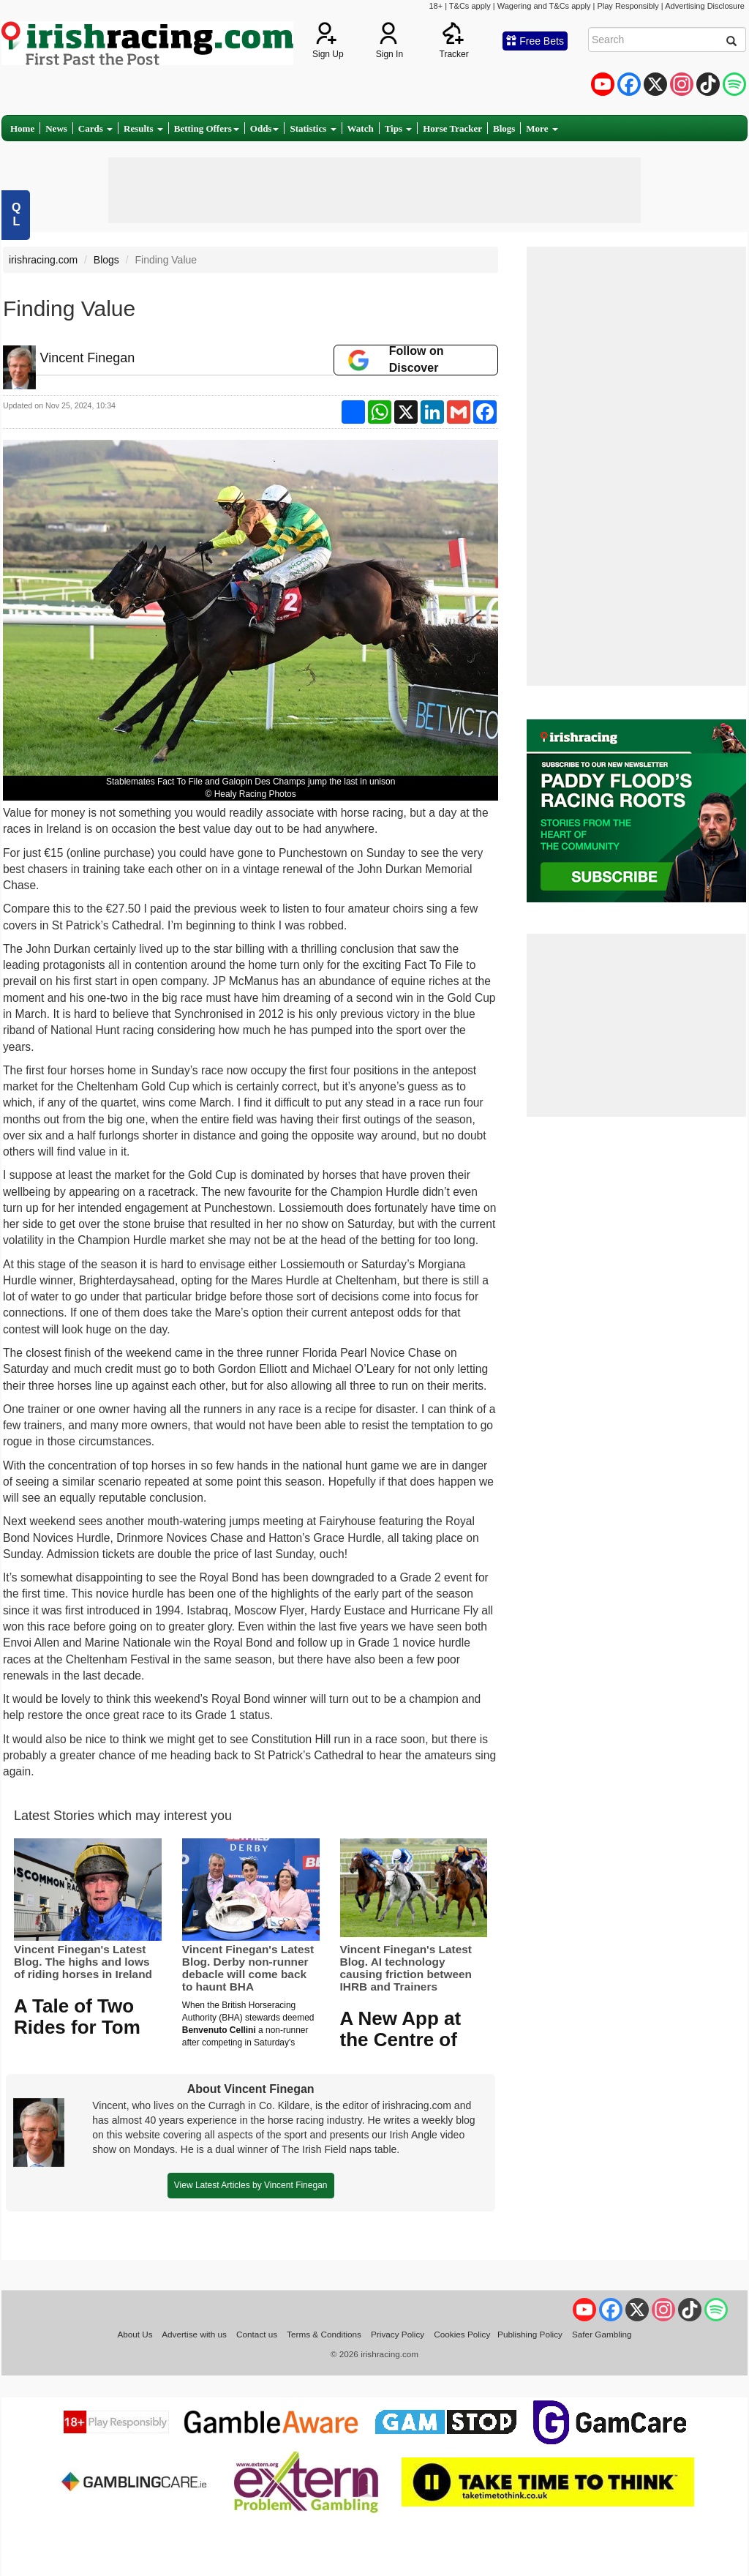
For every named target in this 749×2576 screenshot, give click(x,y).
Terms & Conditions (324, 2334)
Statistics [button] (313, 128)
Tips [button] (399, 128)
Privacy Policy (397, 2334)
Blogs (504, 128)
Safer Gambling (602, 2334)
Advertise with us (194, 2334)
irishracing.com (43, 260)
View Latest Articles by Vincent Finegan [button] (251, 2185)
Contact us (256, 2334)
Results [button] (143, 128)
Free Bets (535, 41)
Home (22, 128)
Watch (360, 128)
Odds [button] (264, 128)
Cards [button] (95, 128)
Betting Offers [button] (206, 128)
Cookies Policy (462, 2334)
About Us (134, 2334)
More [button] (541, 128)
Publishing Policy (529, 2334)
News (56, 128)
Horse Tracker (452, 128)
